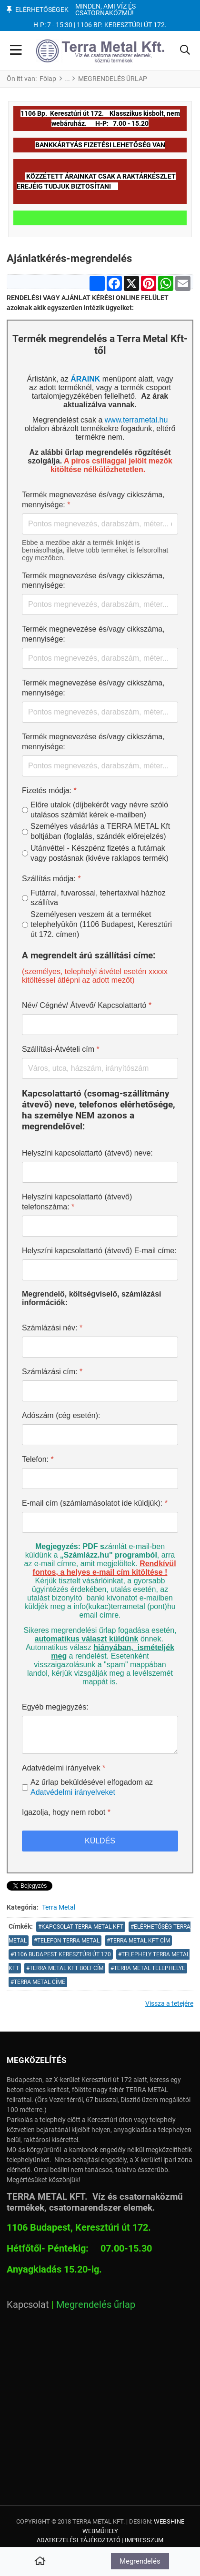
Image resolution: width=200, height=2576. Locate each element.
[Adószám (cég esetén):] (100, 1434)
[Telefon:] (100, 1478)
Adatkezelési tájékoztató (78, 2540)
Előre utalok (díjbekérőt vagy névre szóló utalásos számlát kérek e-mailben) (99, 810)
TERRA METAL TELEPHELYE (149, 1968)
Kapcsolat (28, 2304)
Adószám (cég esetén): (61, 1415)
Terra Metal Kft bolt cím (66, 1968)
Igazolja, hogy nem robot (66, 1812)
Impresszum (144, 2540)
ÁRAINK (85, 379)
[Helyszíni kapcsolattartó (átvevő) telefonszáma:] (100, 1226)
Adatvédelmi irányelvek (63, 1768)
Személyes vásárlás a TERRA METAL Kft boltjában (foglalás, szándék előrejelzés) (100, 831)
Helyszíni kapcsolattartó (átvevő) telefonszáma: (77, 1202)
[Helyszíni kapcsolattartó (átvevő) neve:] (100, 1172)
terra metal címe (39, 1982)
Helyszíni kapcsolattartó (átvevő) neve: (87, 1153)
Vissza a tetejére (169, 2003)
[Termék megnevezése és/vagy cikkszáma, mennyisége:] (100, 523)
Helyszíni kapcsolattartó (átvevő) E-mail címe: (99, 1251)
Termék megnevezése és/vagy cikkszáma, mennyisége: (93, 500)
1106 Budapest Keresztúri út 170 (62, 1954)
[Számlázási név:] (100, 1347)
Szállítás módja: (51, 879)
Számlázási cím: (52, 1372)
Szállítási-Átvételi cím (61, 1049)
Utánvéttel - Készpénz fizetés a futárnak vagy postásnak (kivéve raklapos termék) (99, 853)
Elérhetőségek (42, 9)
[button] (185, 51)
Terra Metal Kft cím (140, 1940)
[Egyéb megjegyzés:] (100, 1735)
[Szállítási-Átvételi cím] (100, 1068)
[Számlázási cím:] (100, 1390)
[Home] (40, 2562)
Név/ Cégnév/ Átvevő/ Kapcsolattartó (86, 1005)
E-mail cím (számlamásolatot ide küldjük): (95, 1503)
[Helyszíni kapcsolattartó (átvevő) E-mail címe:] (100, 1269)
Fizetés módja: (49, 790)
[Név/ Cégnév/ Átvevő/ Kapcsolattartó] (100, 1024)
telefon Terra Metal (68, 1940)
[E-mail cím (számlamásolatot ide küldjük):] (100, 1522)
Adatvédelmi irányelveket (72, 1792)
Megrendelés (140, 2561)
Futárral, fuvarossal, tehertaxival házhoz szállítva (98, 898)
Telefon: (38, 1459)
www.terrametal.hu (136, 420)
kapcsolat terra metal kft (82, 1926)
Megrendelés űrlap (95, 2304)
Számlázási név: (52, 1328)
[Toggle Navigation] (16, 51)
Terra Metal (58, 1907)
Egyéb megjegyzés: (55, 1707)
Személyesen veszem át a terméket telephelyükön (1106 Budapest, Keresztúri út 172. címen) (101, 924)
